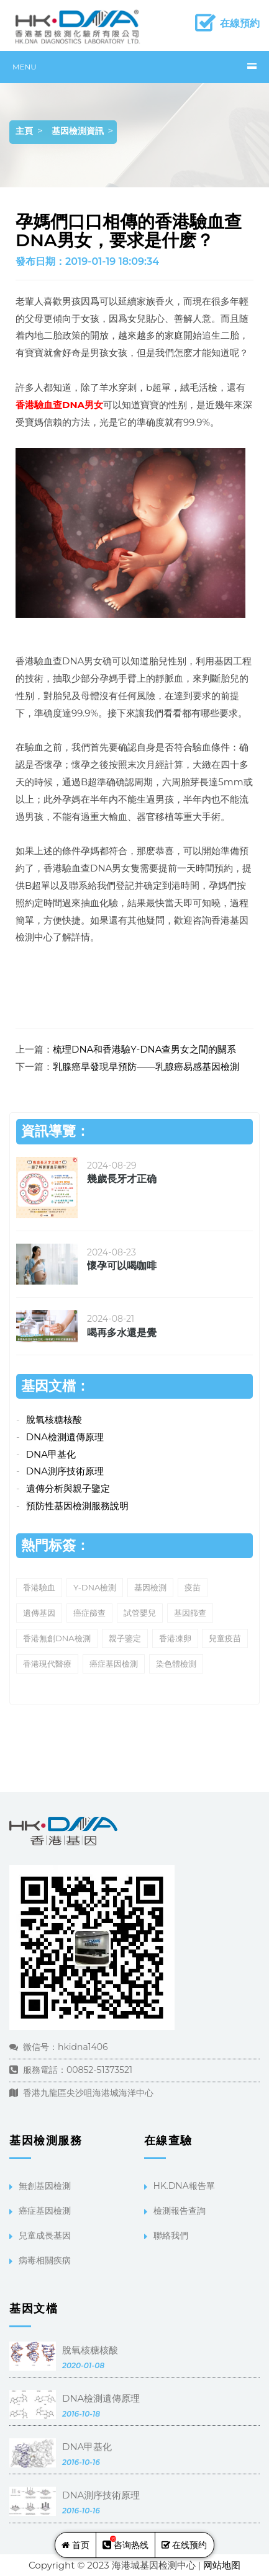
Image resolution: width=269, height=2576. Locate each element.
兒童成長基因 (45, 2235)
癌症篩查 (89, 1613)
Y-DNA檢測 (94, 1587)
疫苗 (193, 1587)
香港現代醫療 (47, 1664)
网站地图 (221, 2565)
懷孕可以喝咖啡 (122, 1266)
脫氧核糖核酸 (54, 1419)
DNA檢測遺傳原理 (65, 1437)
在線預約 (240, 23)
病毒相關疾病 (45, 2260)
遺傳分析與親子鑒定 (68, 1488)
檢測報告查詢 (179, 2210)
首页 (75, 2545)
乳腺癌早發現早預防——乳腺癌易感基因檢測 (146, 1066)
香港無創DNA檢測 (57, 1638)
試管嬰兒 (140, 1613)
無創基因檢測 (45, 2185)
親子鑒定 (125, 1638)
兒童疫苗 (225, 1638)
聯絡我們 (170, 2235)
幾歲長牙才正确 (122, 1179)
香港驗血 (39, 1587)
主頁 (24, 130)
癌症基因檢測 (113, 1664)
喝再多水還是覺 (122, 1333)
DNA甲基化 (51, 1454)
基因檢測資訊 (78, 130)
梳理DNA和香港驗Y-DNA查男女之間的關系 (144, 1049)
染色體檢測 (176, 1664)
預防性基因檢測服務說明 (77, 1506)
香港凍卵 (175, 1638)
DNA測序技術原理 (65, 1471)
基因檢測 (150, 1587)
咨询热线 (125, 2543)
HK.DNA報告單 (184, 2185)
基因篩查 (190, 1613)
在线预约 (184, 2545)
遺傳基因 (39, 1613)
